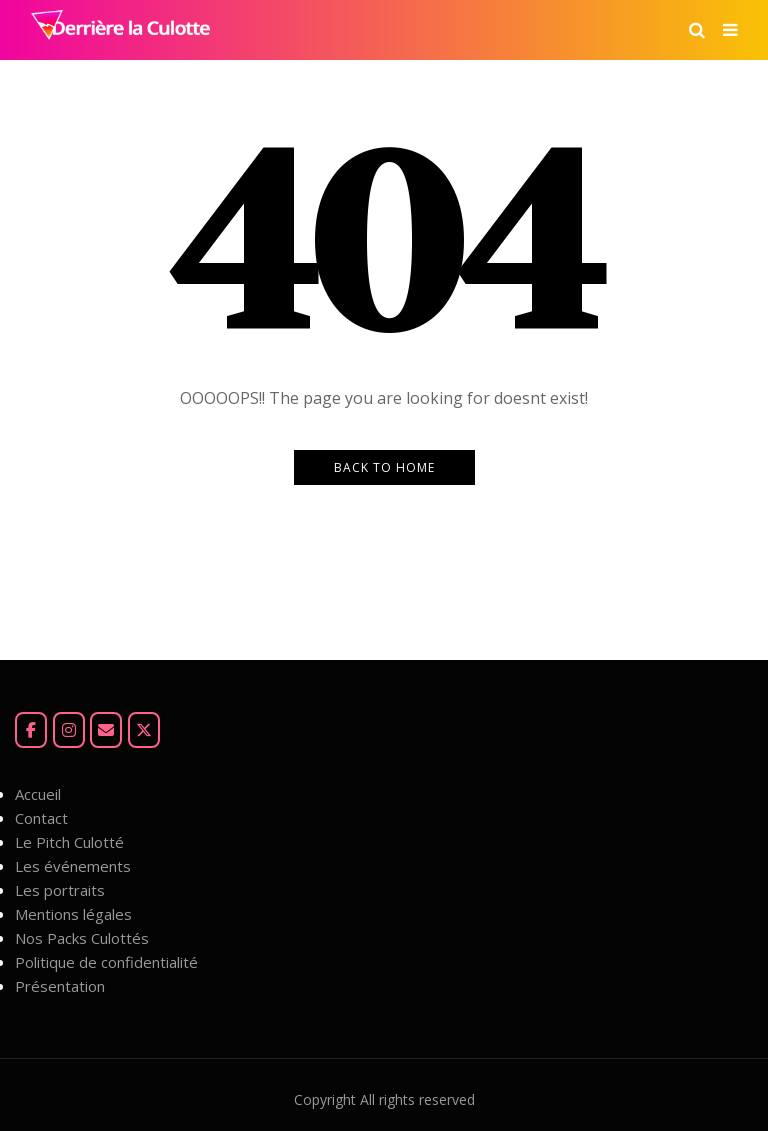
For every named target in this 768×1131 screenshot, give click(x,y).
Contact (41, 818)
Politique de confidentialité (106, 962)
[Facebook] (31, 730)
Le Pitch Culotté (69, 842)
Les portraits (60, 890)
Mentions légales (73, 914)
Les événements (73, 866)
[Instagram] (69, 730)
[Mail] (106, 730)
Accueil (38, 794)
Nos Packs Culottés (82, 938)
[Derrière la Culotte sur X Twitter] (144, 730)
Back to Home (384, 467)
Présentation (60, 986)
